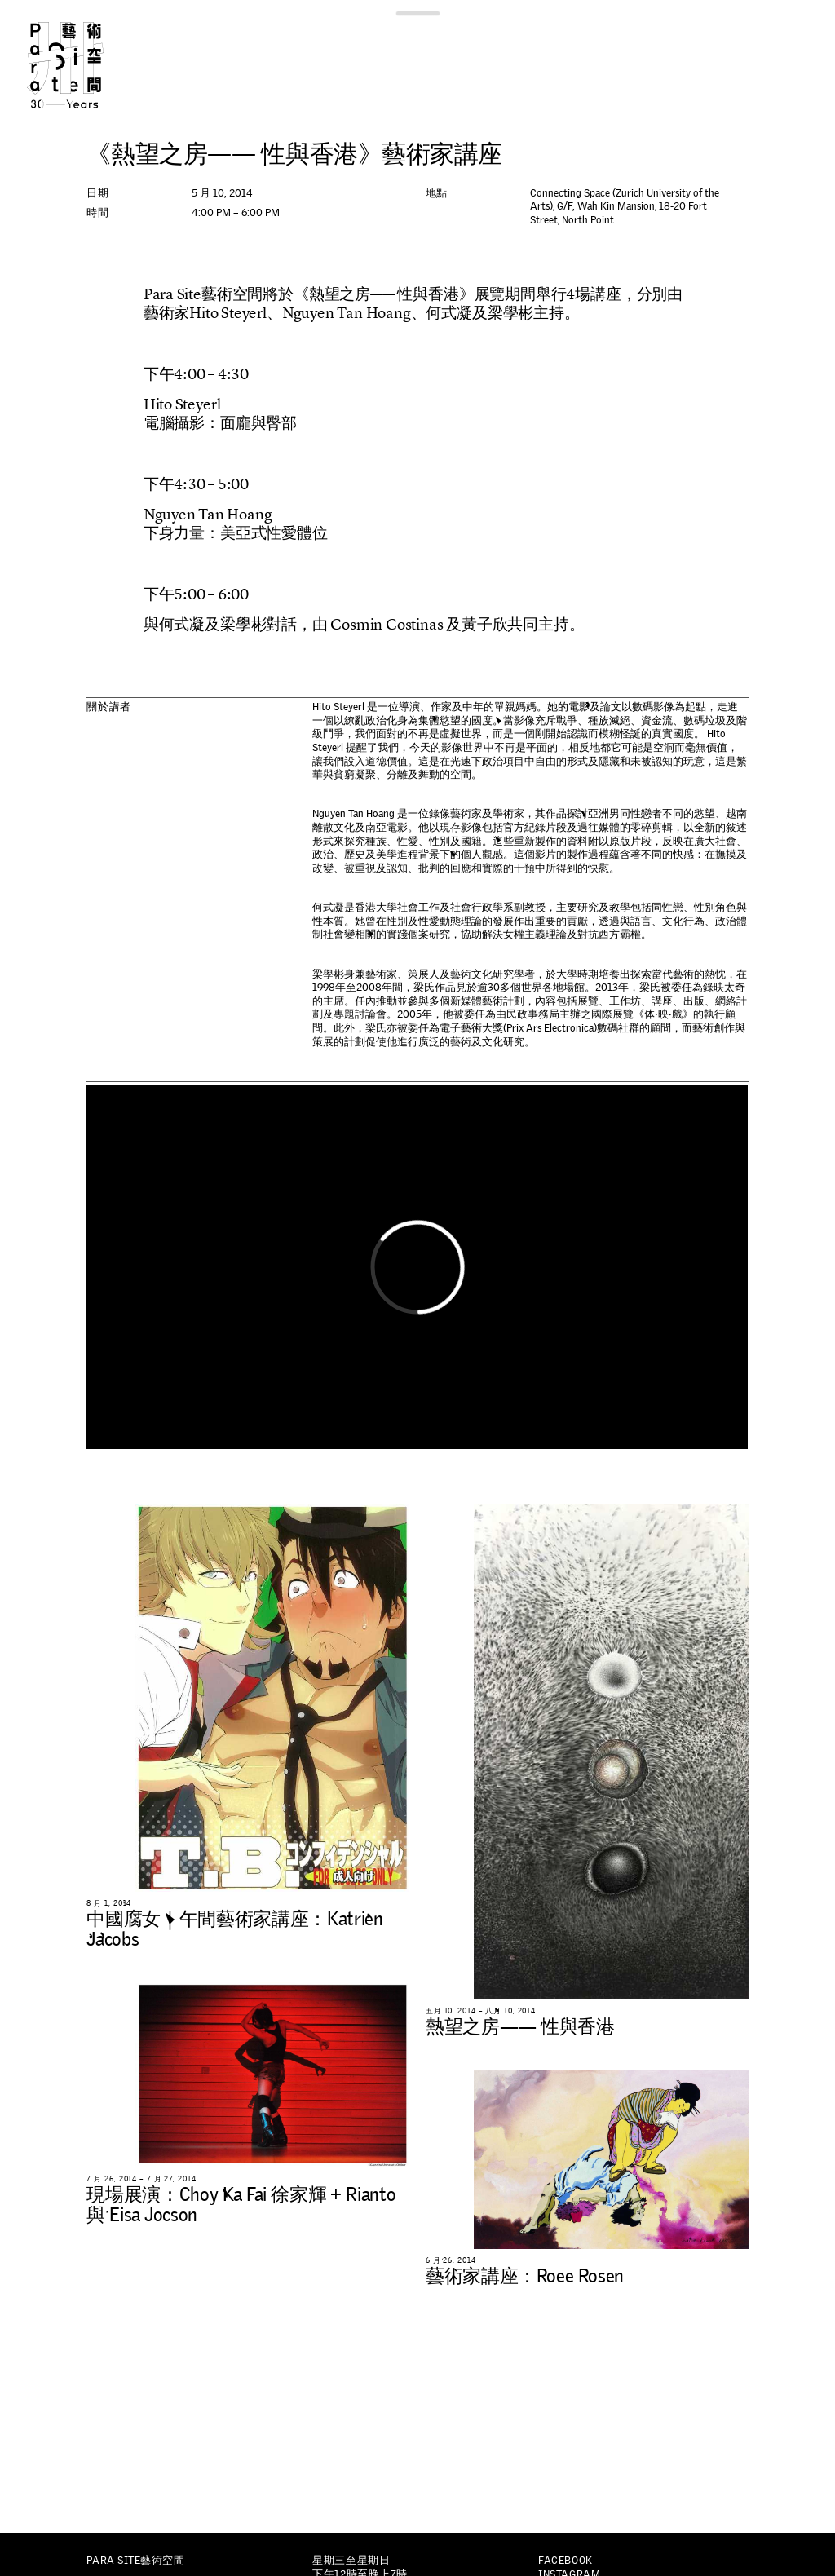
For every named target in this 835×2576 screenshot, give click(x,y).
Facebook (565, 2560)
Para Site (85, 65)
